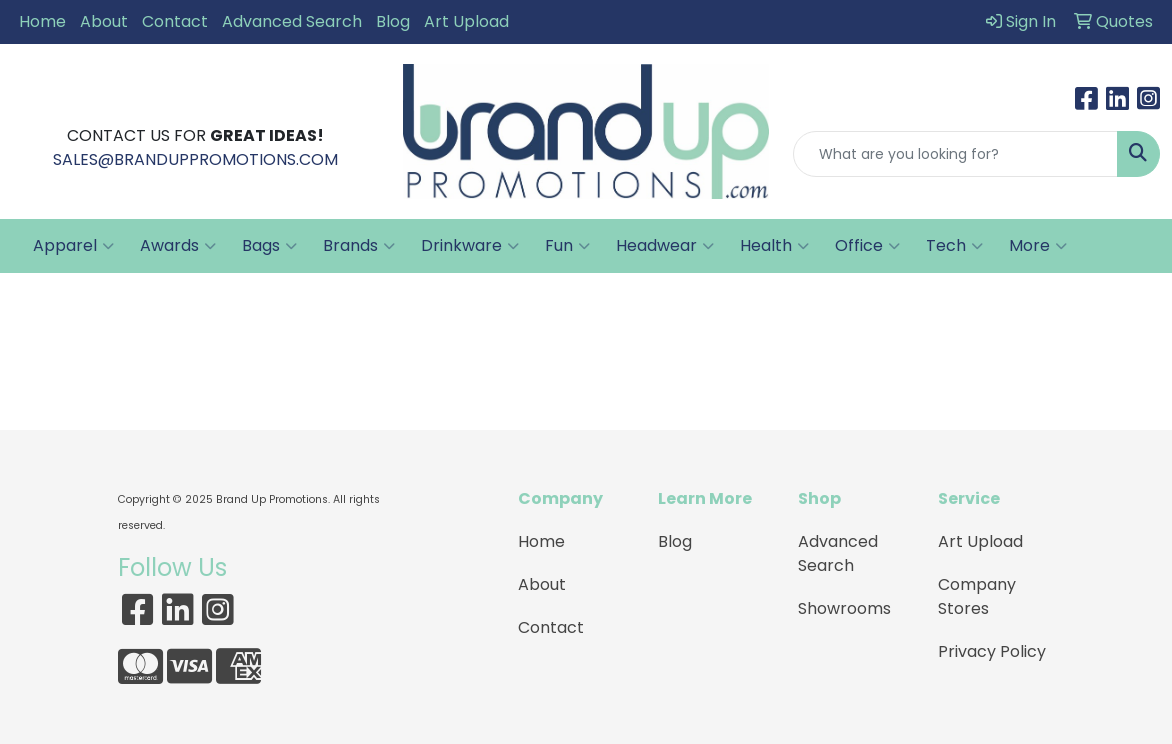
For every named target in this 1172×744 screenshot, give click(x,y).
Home (42, 21)
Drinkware (470, 246)
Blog (393, 21)
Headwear (665, 246)
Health (774, 246)
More (1038, 246)
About (104, 21)
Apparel (73, 246)
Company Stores (977, 596)
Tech (954, 246)
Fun (567, 246)
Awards (178, 246)
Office (867, 246)
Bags (269, 246)
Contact (175, 21)
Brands (359, 246)
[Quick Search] (955, 154)
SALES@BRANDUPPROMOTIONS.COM (195, 159)
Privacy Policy (992, 651)
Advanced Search (292, 21)
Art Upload (466, 21)
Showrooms (844, 608)
